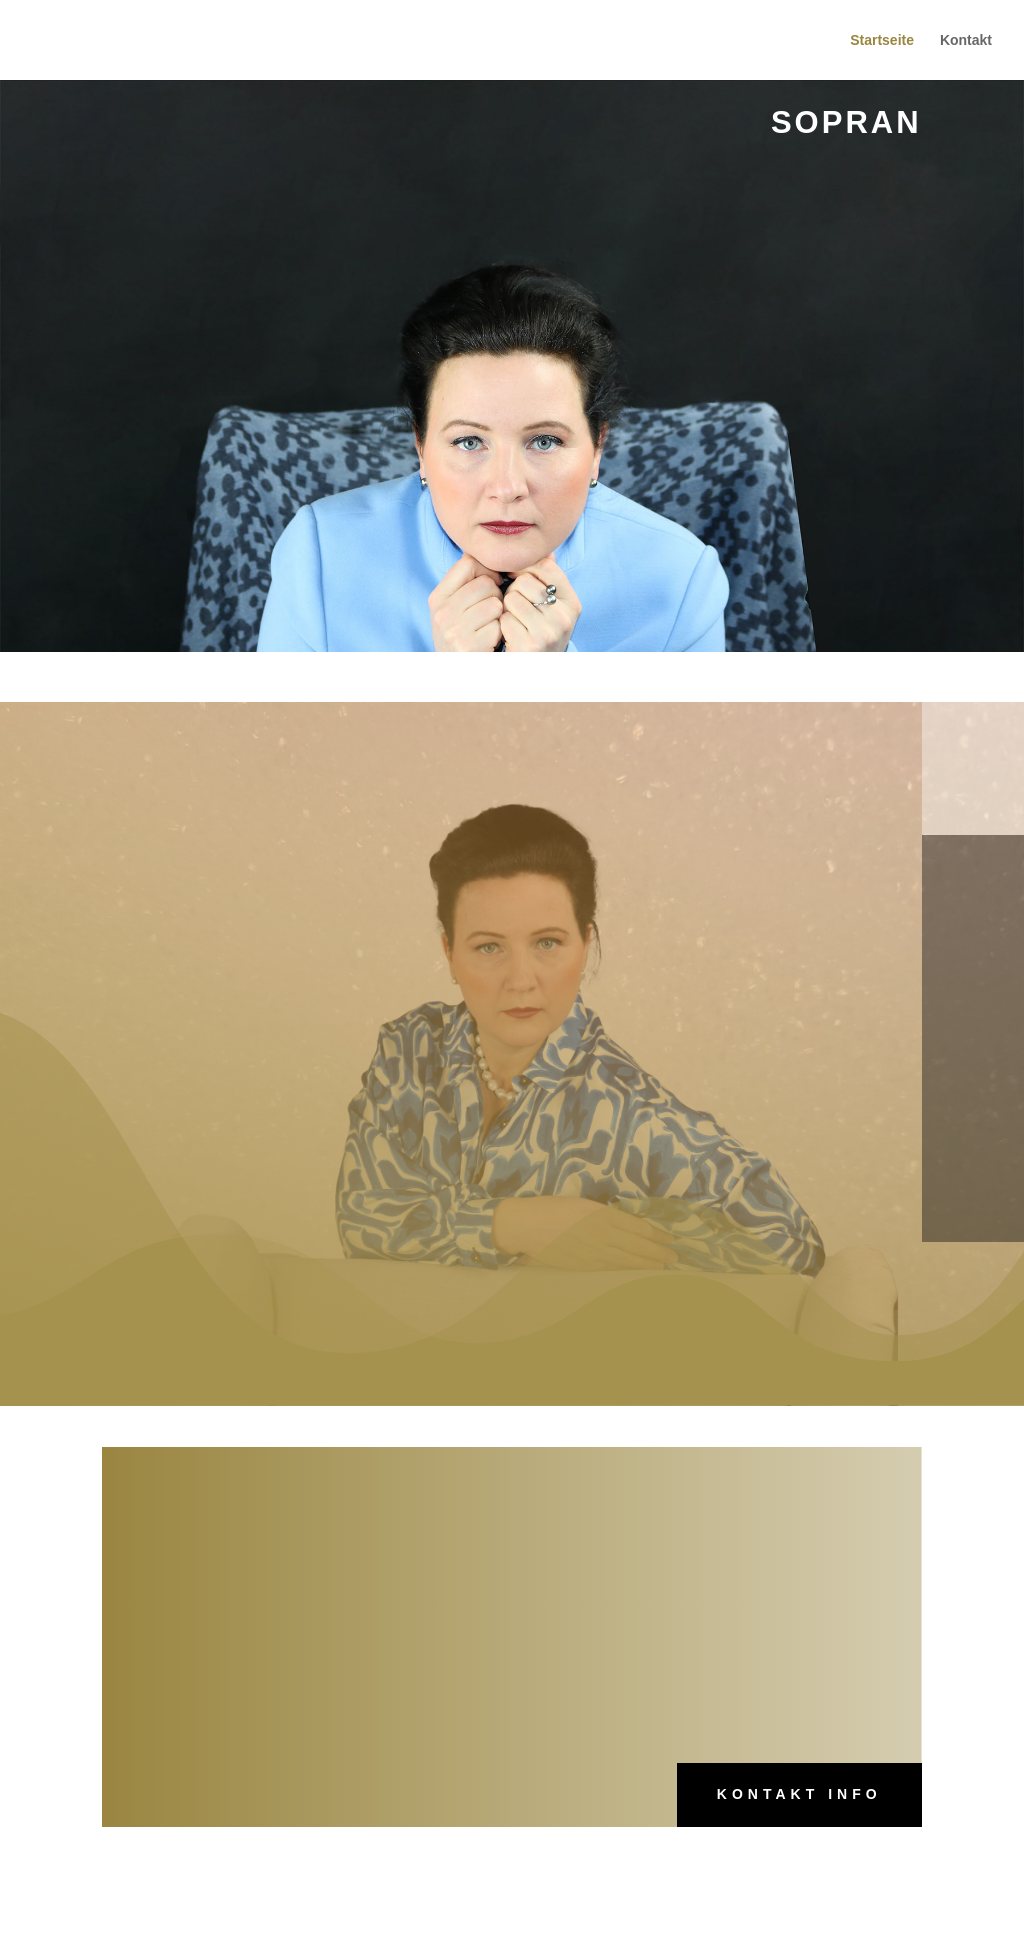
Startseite (882, 40)
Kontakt (966, 40)
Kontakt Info (799, 1794)
